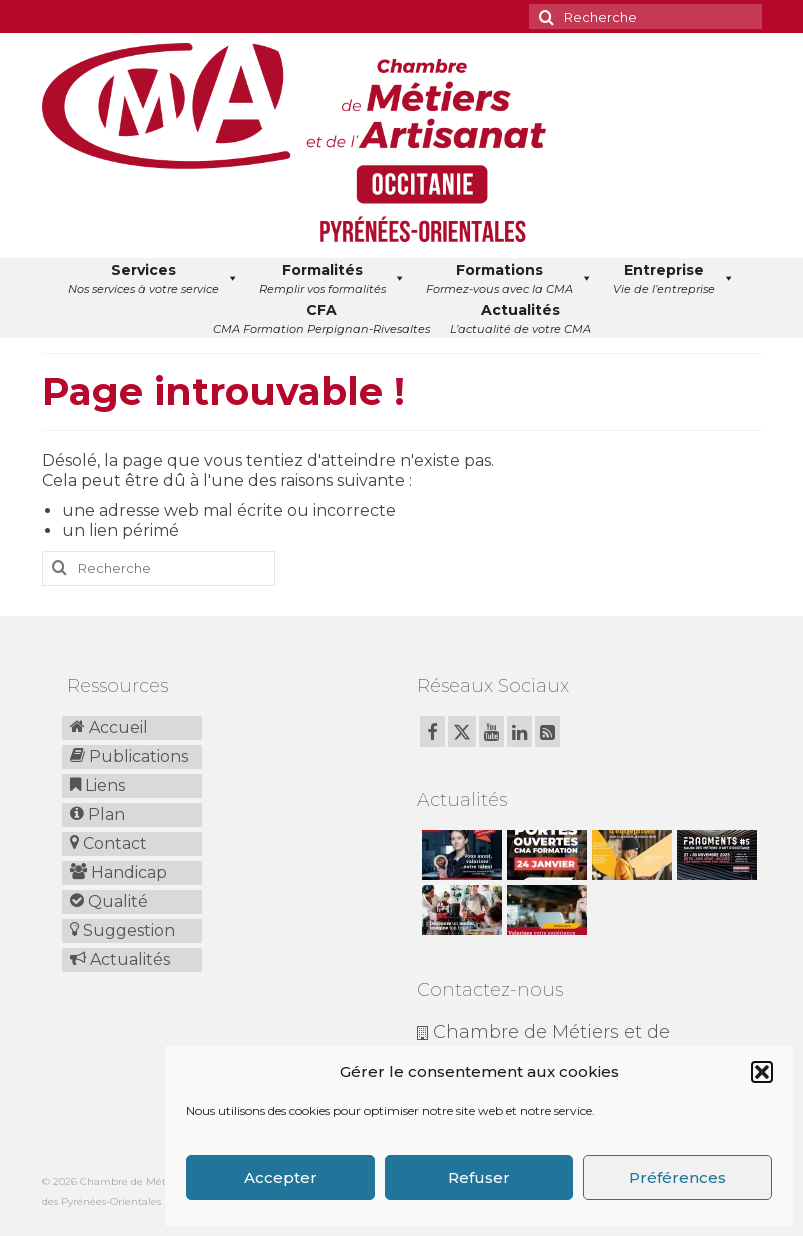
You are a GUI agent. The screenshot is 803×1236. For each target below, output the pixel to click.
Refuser (479, 1177)
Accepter (280, 1177)
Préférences (677, 1177)
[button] (762, 1072)
